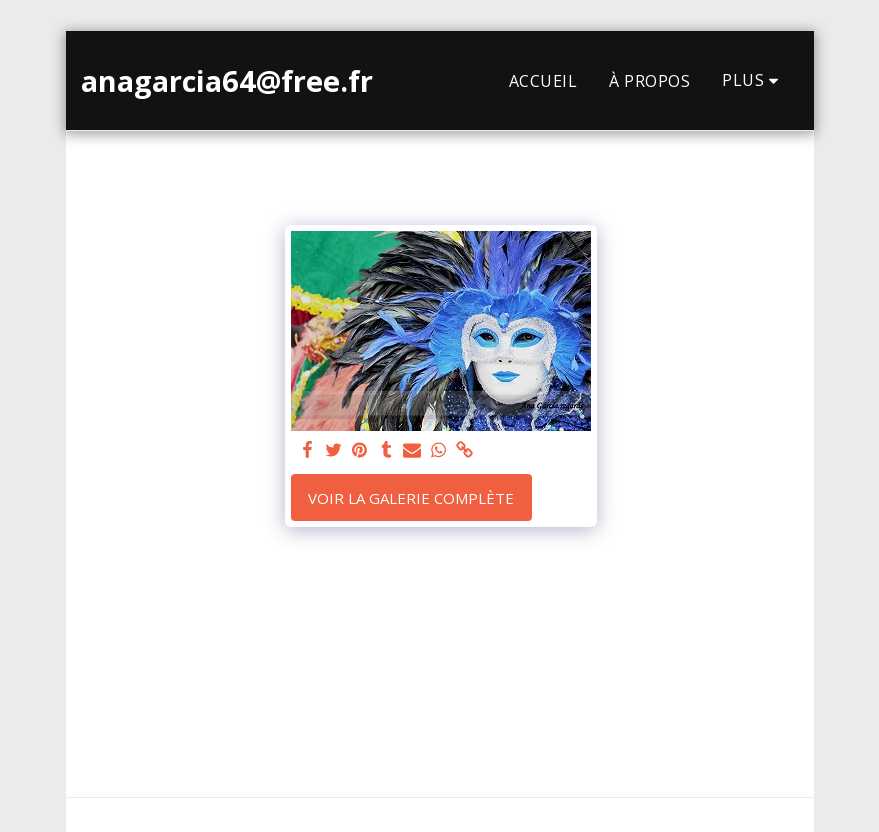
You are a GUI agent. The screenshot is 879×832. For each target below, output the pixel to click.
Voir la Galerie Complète (411, 498)
